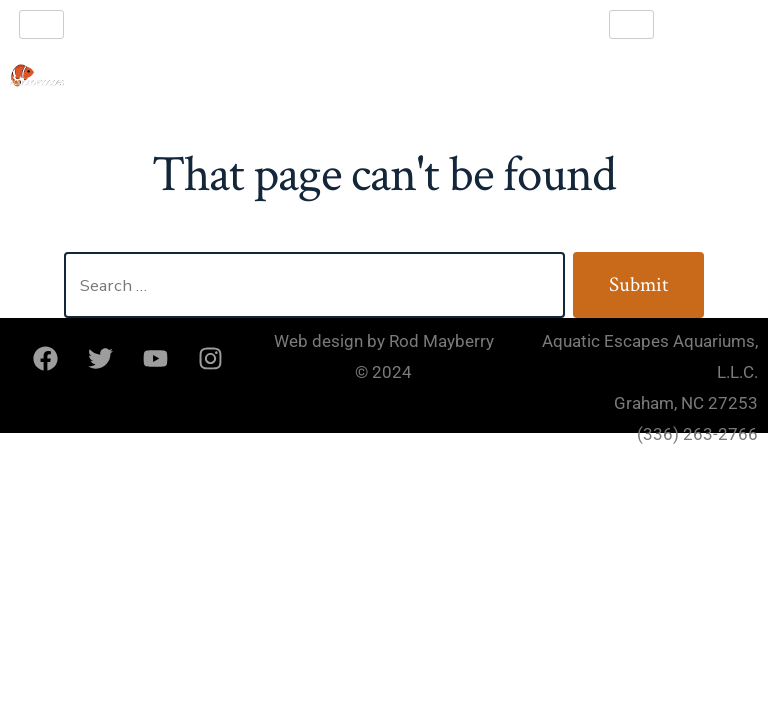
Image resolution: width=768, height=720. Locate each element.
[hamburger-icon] (41, 24)
